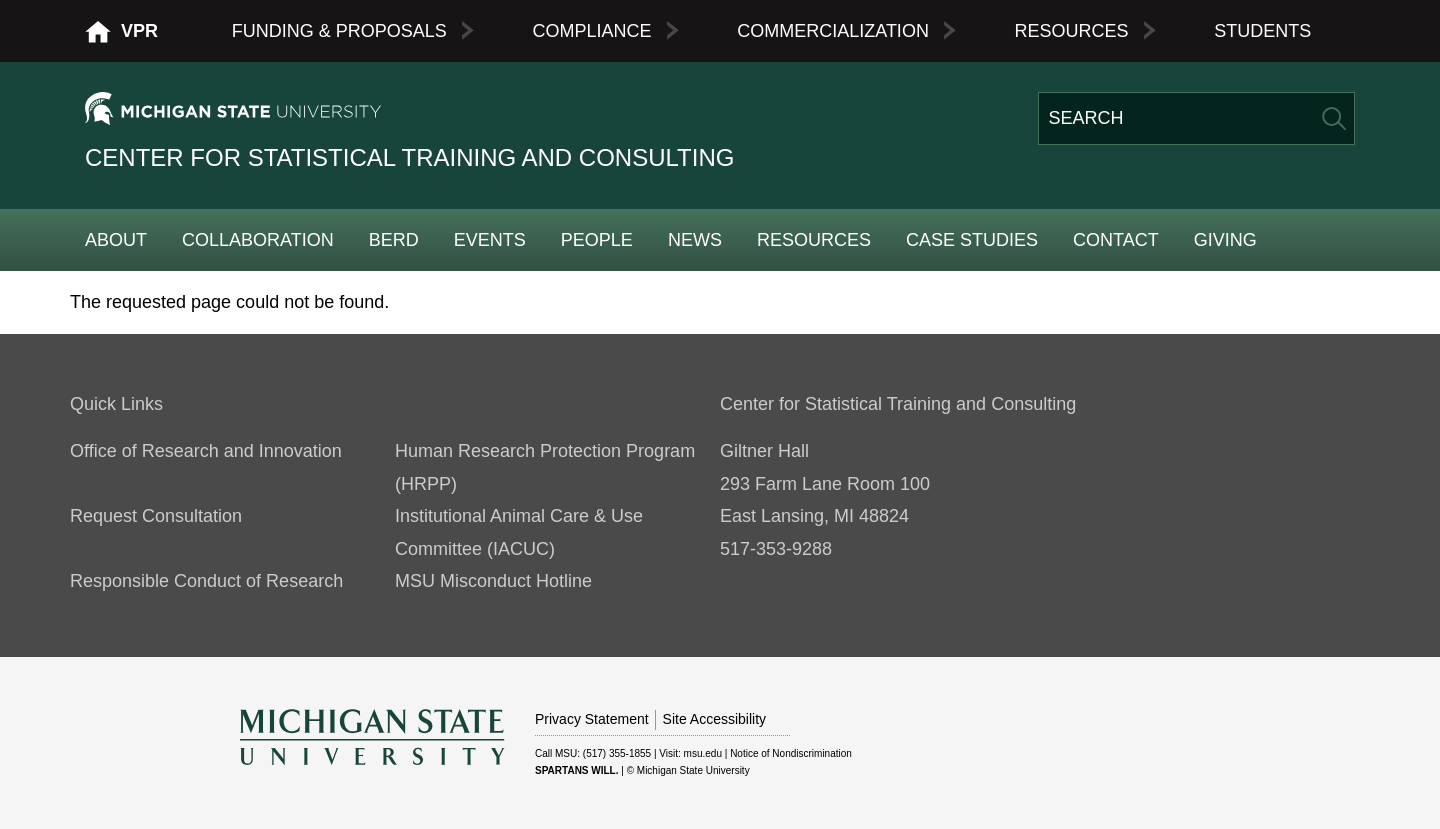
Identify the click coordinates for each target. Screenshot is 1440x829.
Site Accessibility (714, 719)
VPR (139, 31)
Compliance (591, 31)
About (116, 240)
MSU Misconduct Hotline (493, 581)
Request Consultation (156, 516)
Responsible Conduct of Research (206, 581)
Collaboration (258, 240)
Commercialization (833, 31)
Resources (1072, 31)
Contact (1116, 240)
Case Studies (972, 240)
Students (1262, 31)
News (695, 240)
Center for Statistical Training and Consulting (409, 157)
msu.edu (703, 753)
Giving (1225, 240)
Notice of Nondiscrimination (791, 753)
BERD (394, 240)
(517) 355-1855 (617, 753)
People (597, 240)
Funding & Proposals (339, 31)
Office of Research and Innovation (206, 451)
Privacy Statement (592, 719)
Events (490, 240)
